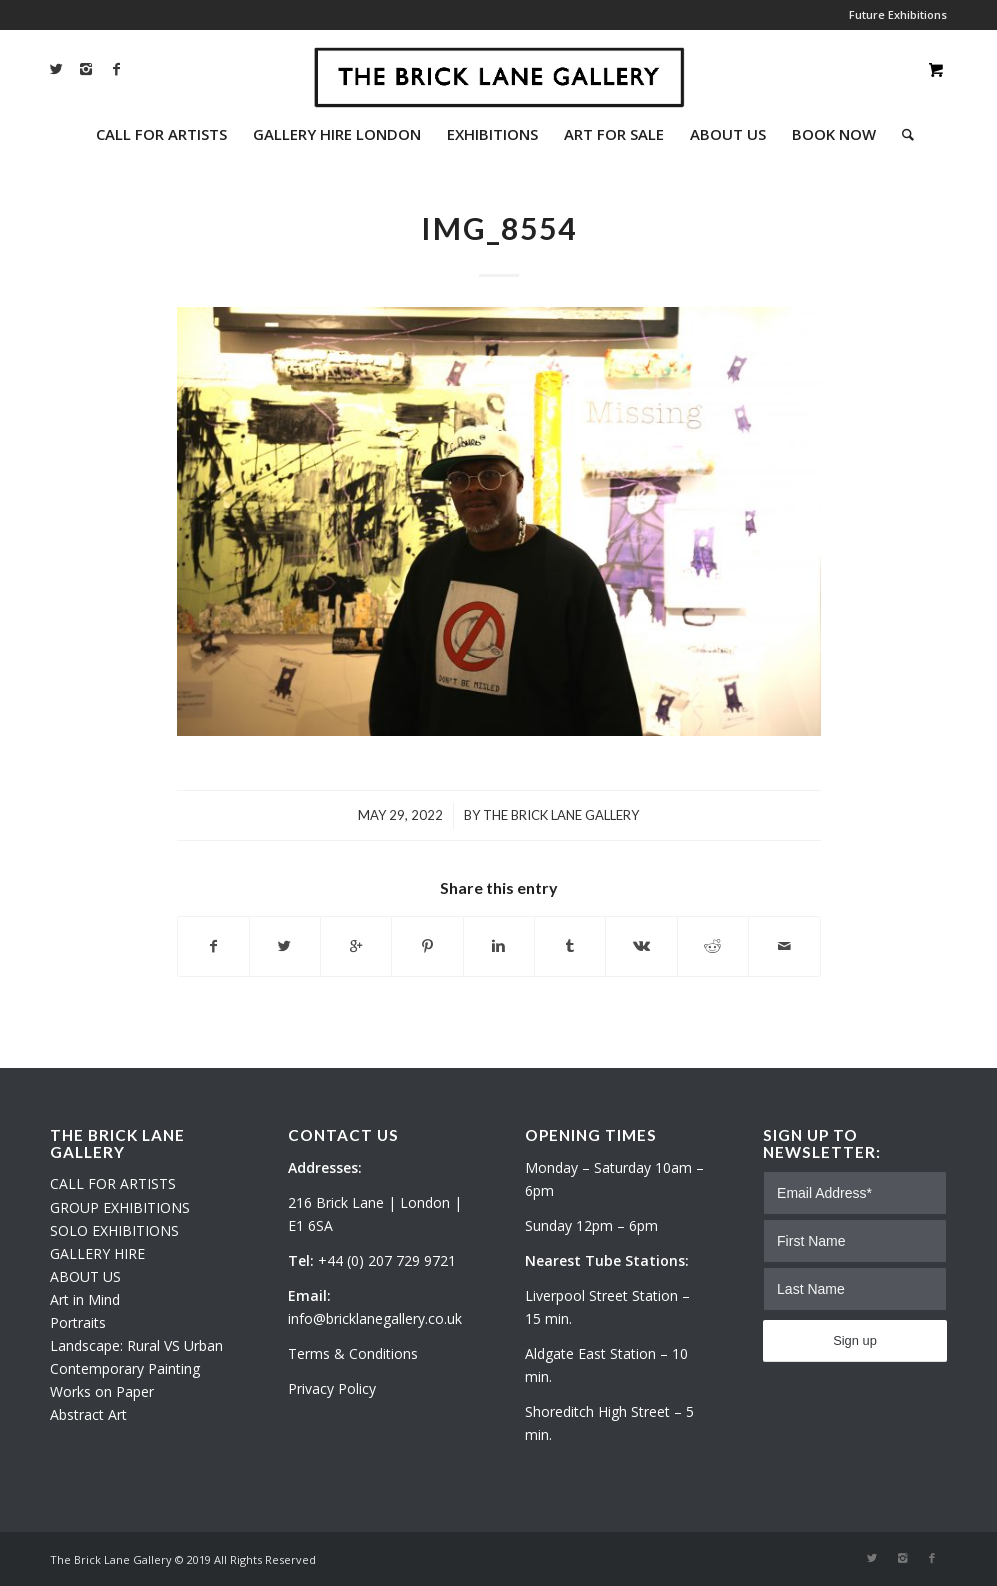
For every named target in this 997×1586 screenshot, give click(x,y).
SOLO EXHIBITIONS (114, 1230)
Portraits (78, 1322)
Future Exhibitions (898, 14)
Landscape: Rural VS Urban (136, 1345)
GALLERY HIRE (97, 1253)
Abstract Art (88, 1414)
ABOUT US (85, 1276)
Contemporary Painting (125, 1368)
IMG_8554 (499, 228)
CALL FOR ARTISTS (113, 1183)
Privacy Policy (332, 1388)
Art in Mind (85, 1299)
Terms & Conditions (353, 1353)
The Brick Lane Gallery (561, 815)
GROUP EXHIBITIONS (120, 1207)
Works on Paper (102, 1391)
